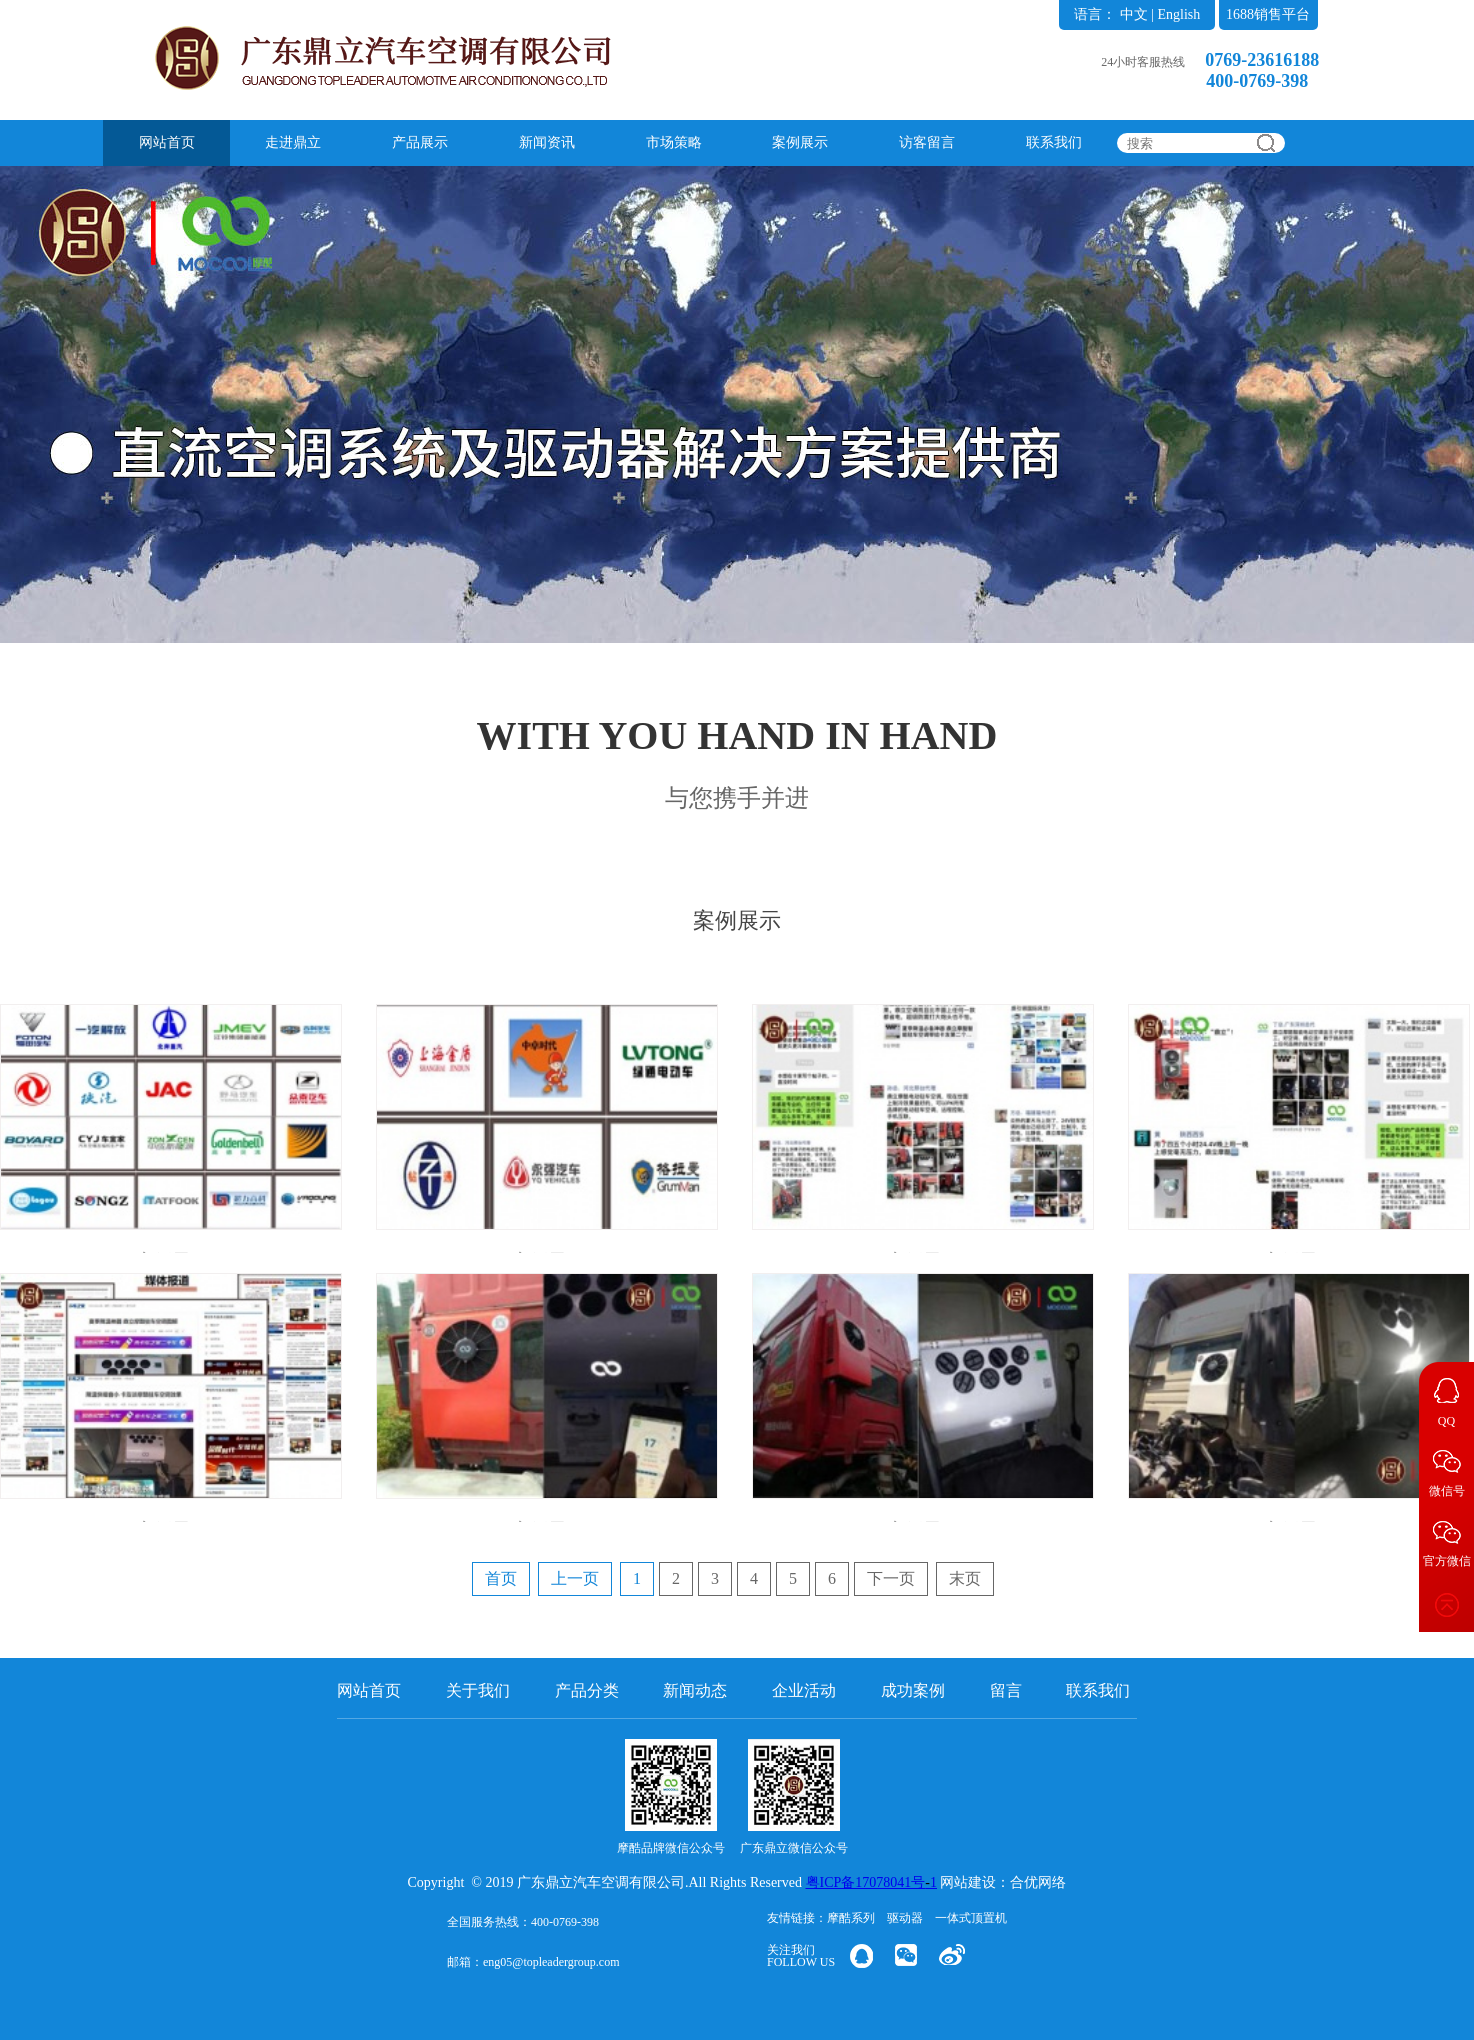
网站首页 (167, 142)
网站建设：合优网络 (1003, 1882)
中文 (1134, 14)
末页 (965, 1578)
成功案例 (913, 1690)
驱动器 (905, 1918)
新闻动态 (695, 1690)
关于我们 (478, 1690)
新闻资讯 (547, 142)
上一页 (575, 1578)
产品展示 (420, 142)
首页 (501, 1578)
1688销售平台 (1268, 14)
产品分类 (587, 1690)
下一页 (891, 1578)
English (1178, 14)
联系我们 (1054, 142)
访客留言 (927, 142)
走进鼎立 (293, 142)
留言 (1006, 1690)
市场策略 (674, 142)
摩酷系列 (851, 1918)
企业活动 (804, 1690)
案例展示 (800, 142)
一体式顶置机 (971, 1918)
